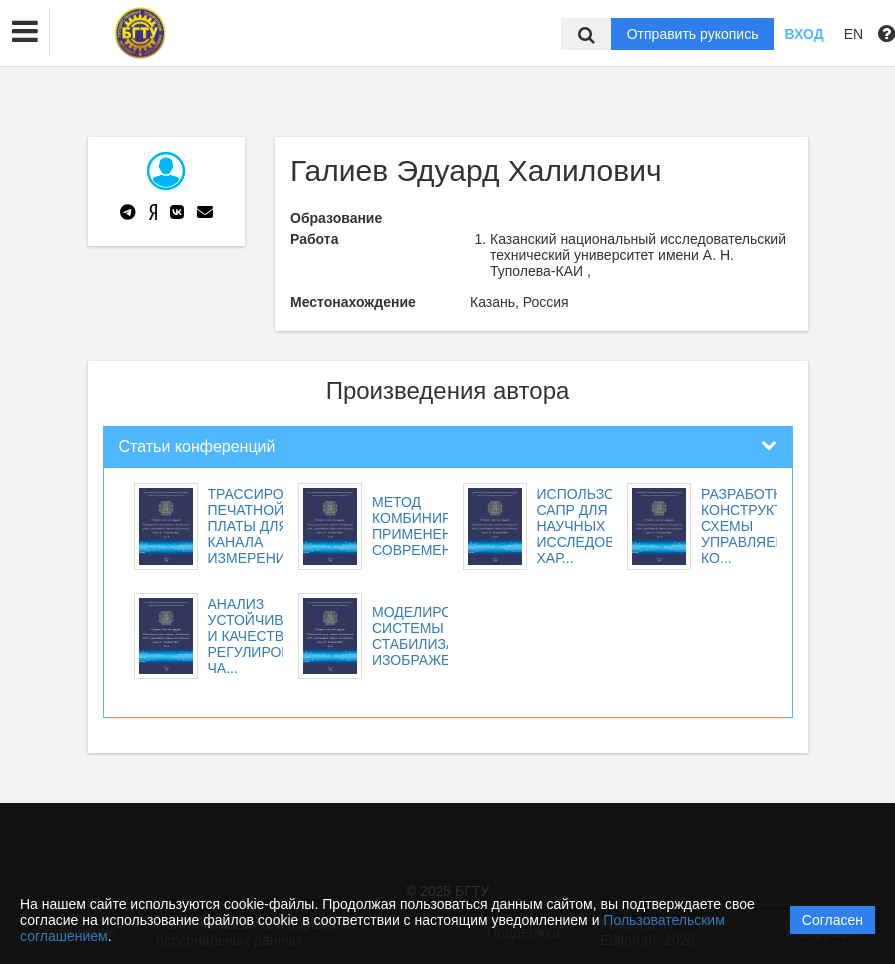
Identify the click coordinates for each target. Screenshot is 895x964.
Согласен (832, 920)
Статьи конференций (197, 446)
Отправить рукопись (693, 34)
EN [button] (853, 34)
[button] (25, 32)
